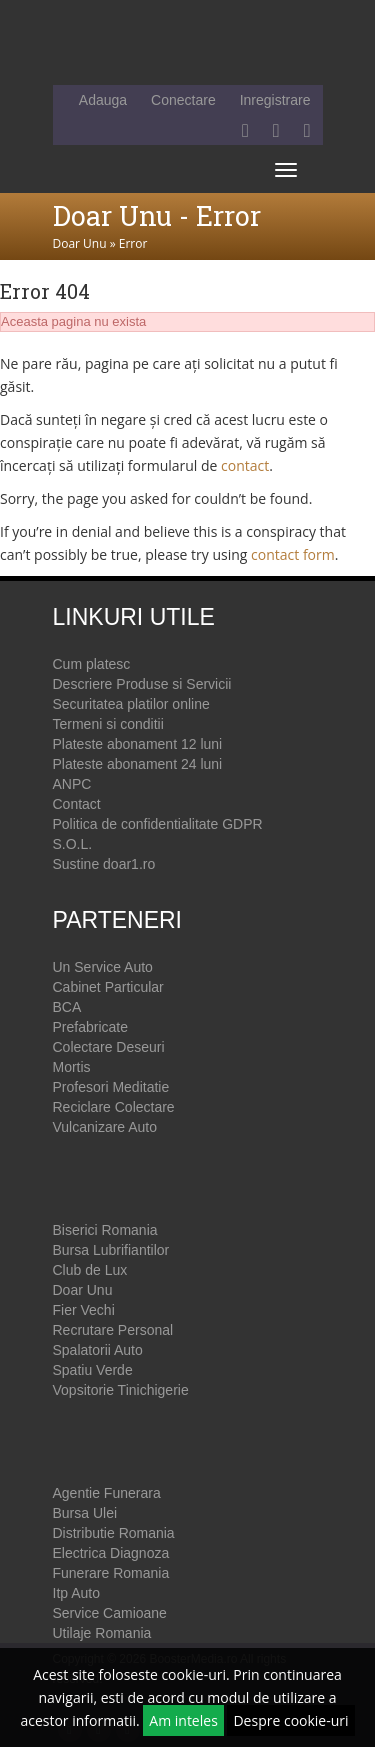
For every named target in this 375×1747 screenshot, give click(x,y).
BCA (67, 1007)
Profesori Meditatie (111, 1087)
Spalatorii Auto (98, 1350)
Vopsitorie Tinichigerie (121, 1390)
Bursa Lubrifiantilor (111, 1250)
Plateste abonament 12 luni (138, 744)
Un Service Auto (103, 967)
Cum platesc (92, 664)
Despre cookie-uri (290, 1720)
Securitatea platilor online (131, 704)
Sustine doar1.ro (104, 864)
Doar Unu (80, 243)
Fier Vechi (84, 1310)
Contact (77, 804)
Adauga (103, 100)
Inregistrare (275, 100)
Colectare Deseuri (109, 1047)
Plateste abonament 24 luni (138, 764)
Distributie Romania (114, 1533)
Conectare (183, 100)
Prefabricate (90, 1027)
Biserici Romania (105, 1230)
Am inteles (183, 1720)
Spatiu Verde (93, 1370)
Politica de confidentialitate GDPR (158, 824)
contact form (293, 554)
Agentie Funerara (107, 1493)
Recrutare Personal (113, 1330)
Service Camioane (110, 1613)
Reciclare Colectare (114, 1107)
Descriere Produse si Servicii (142, 684)
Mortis (72, 1067)
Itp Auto (76, 1593)
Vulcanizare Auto (105, 1127)
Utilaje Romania (102, 1633)
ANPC (72, 784)
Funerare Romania (111, 1573)
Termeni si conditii (108, 724)
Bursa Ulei (85, 1513)
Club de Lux (90, 1270)
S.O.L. (73, 844)
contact (245, 465)
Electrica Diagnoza (111, 1553)
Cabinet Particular (108, 987)
